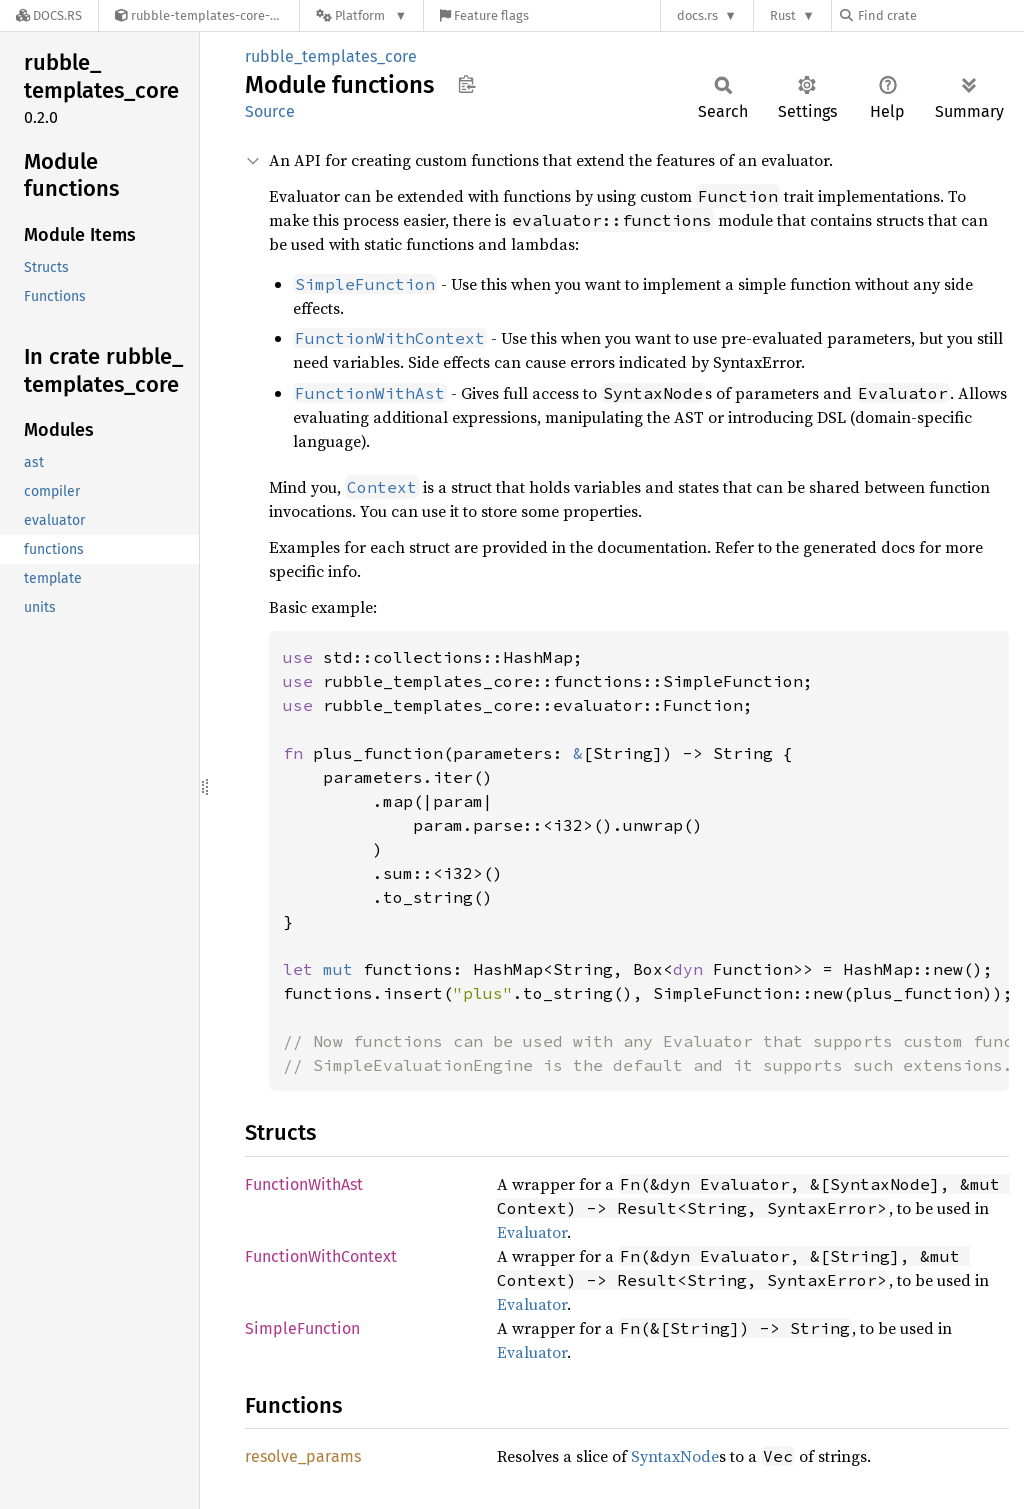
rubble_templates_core (331, 56)
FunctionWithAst (304, 1184)
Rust (783, 15)
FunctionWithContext (321, 1256)
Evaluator (532, 1232)
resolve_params (303, 1456)
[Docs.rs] (49, 15)
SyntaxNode (675, 1456)
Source (270, 111)
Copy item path (466, 84)
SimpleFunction (302, 1328)
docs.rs (697, 15)
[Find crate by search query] (940, 15)
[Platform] (361, 15)
